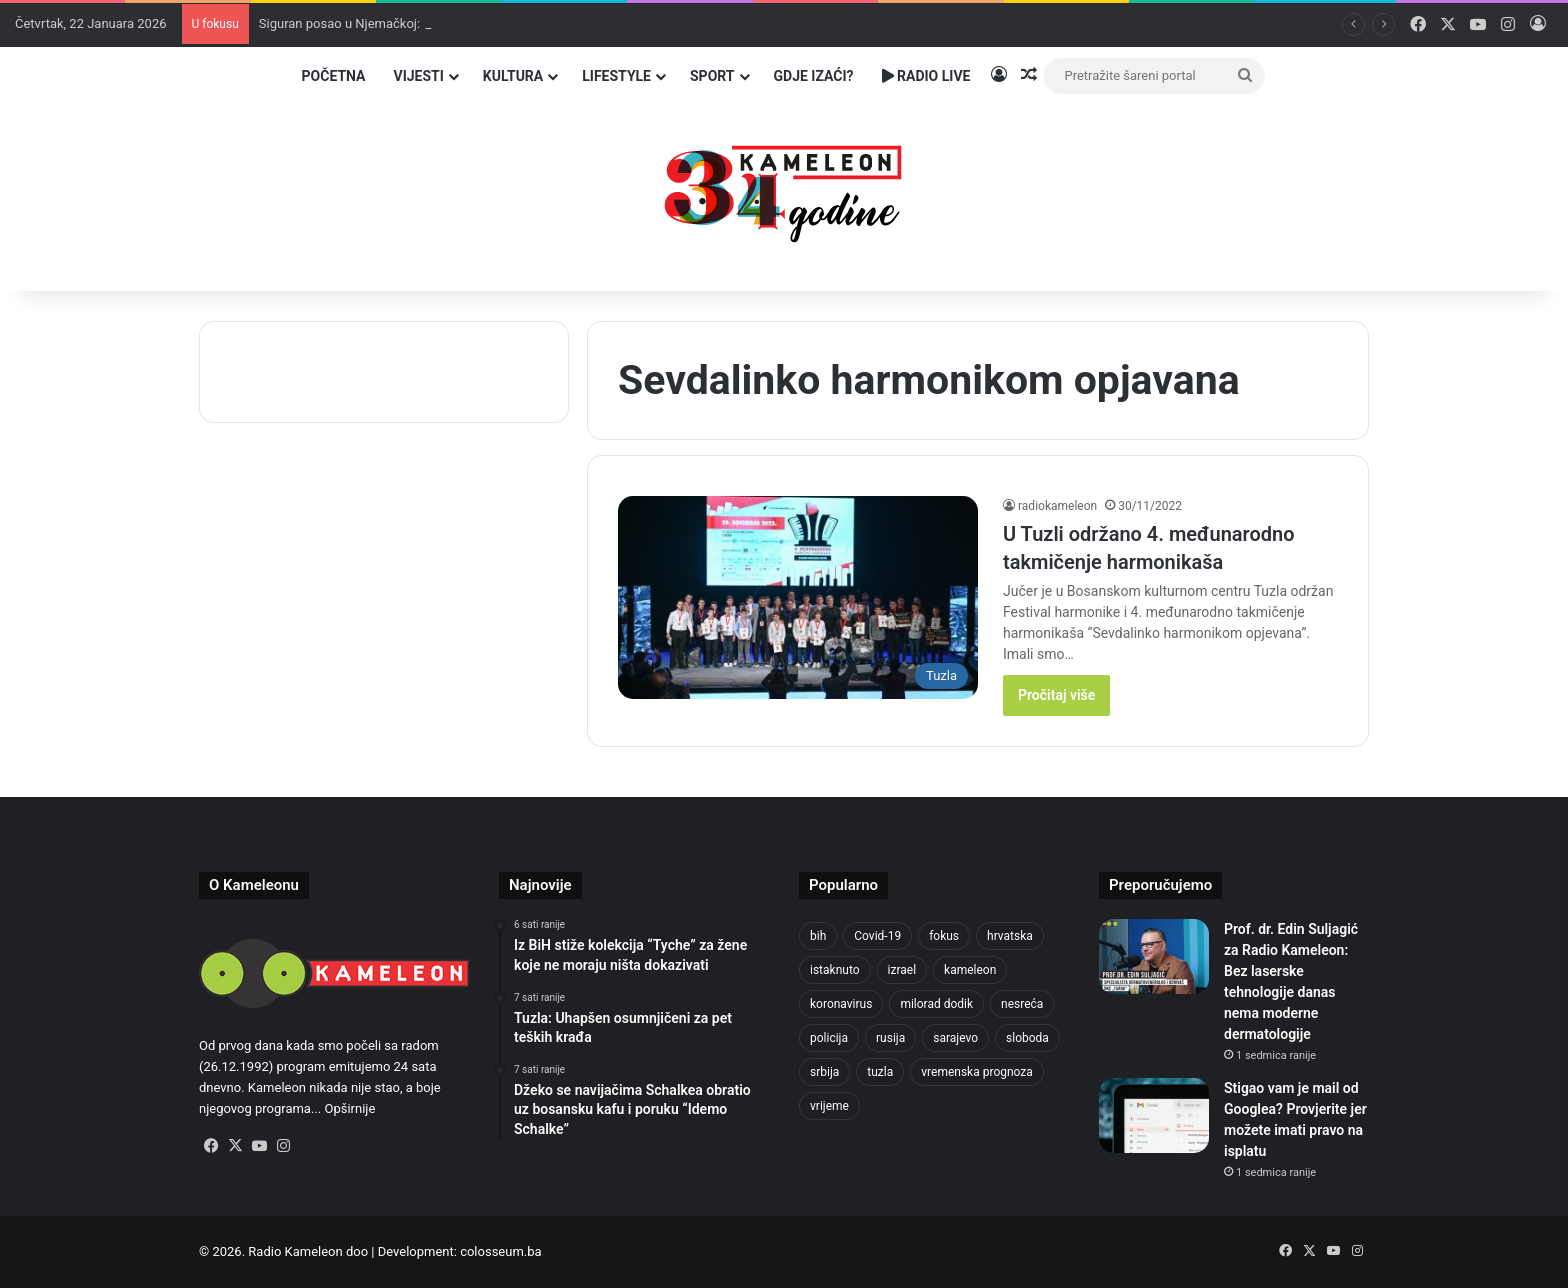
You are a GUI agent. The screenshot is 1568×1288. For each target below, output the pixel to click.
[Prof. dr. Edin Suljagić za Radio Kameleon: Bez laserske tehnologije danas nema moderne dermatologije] (1154, 956)
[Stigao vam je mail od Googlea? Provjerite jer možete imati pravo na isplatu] (1154, 1115)
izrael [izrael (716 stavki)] (902, 970)
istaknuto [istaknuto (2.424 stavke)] (835, 970)
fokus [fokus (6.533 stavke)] (944, 936)
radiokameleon (1057, 506)
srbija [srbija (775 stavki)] (824, 1072)
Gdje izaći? (814, 76)
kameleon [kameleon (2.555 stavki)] (970, 970)
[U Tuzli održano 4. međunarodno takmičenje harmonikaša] (798, 597)
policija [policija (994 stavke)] (829, 1038)
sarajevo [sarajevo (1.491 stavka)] (955, 1038)
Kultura (513, 76)
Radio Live (926, 76)
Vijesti (418, 76)
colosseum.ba (500, 1251)
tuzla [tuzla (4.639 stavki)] (880, 1072)
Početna (334, 76)
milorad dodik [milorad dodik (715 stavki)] (936, 1004)
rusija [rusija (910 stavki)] (890, 1038)
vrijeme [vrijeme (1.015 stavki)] (829, 1106)
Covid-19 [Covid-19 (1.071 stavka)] (877, 936)
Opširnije (349, 1108)
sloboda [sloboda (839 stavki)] (1027, 1038)
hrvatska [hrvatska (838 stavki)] (1010, 936)
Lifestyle (616, 76)
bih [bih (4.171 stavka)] (818, 936)
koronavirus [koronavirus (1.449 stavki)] (841, 1004)
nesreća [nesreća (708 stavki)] (1022, 1004)
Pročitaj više (1056, 695)
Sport (712, 76)
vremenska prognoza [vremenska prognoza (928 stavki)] (977, 1072)
